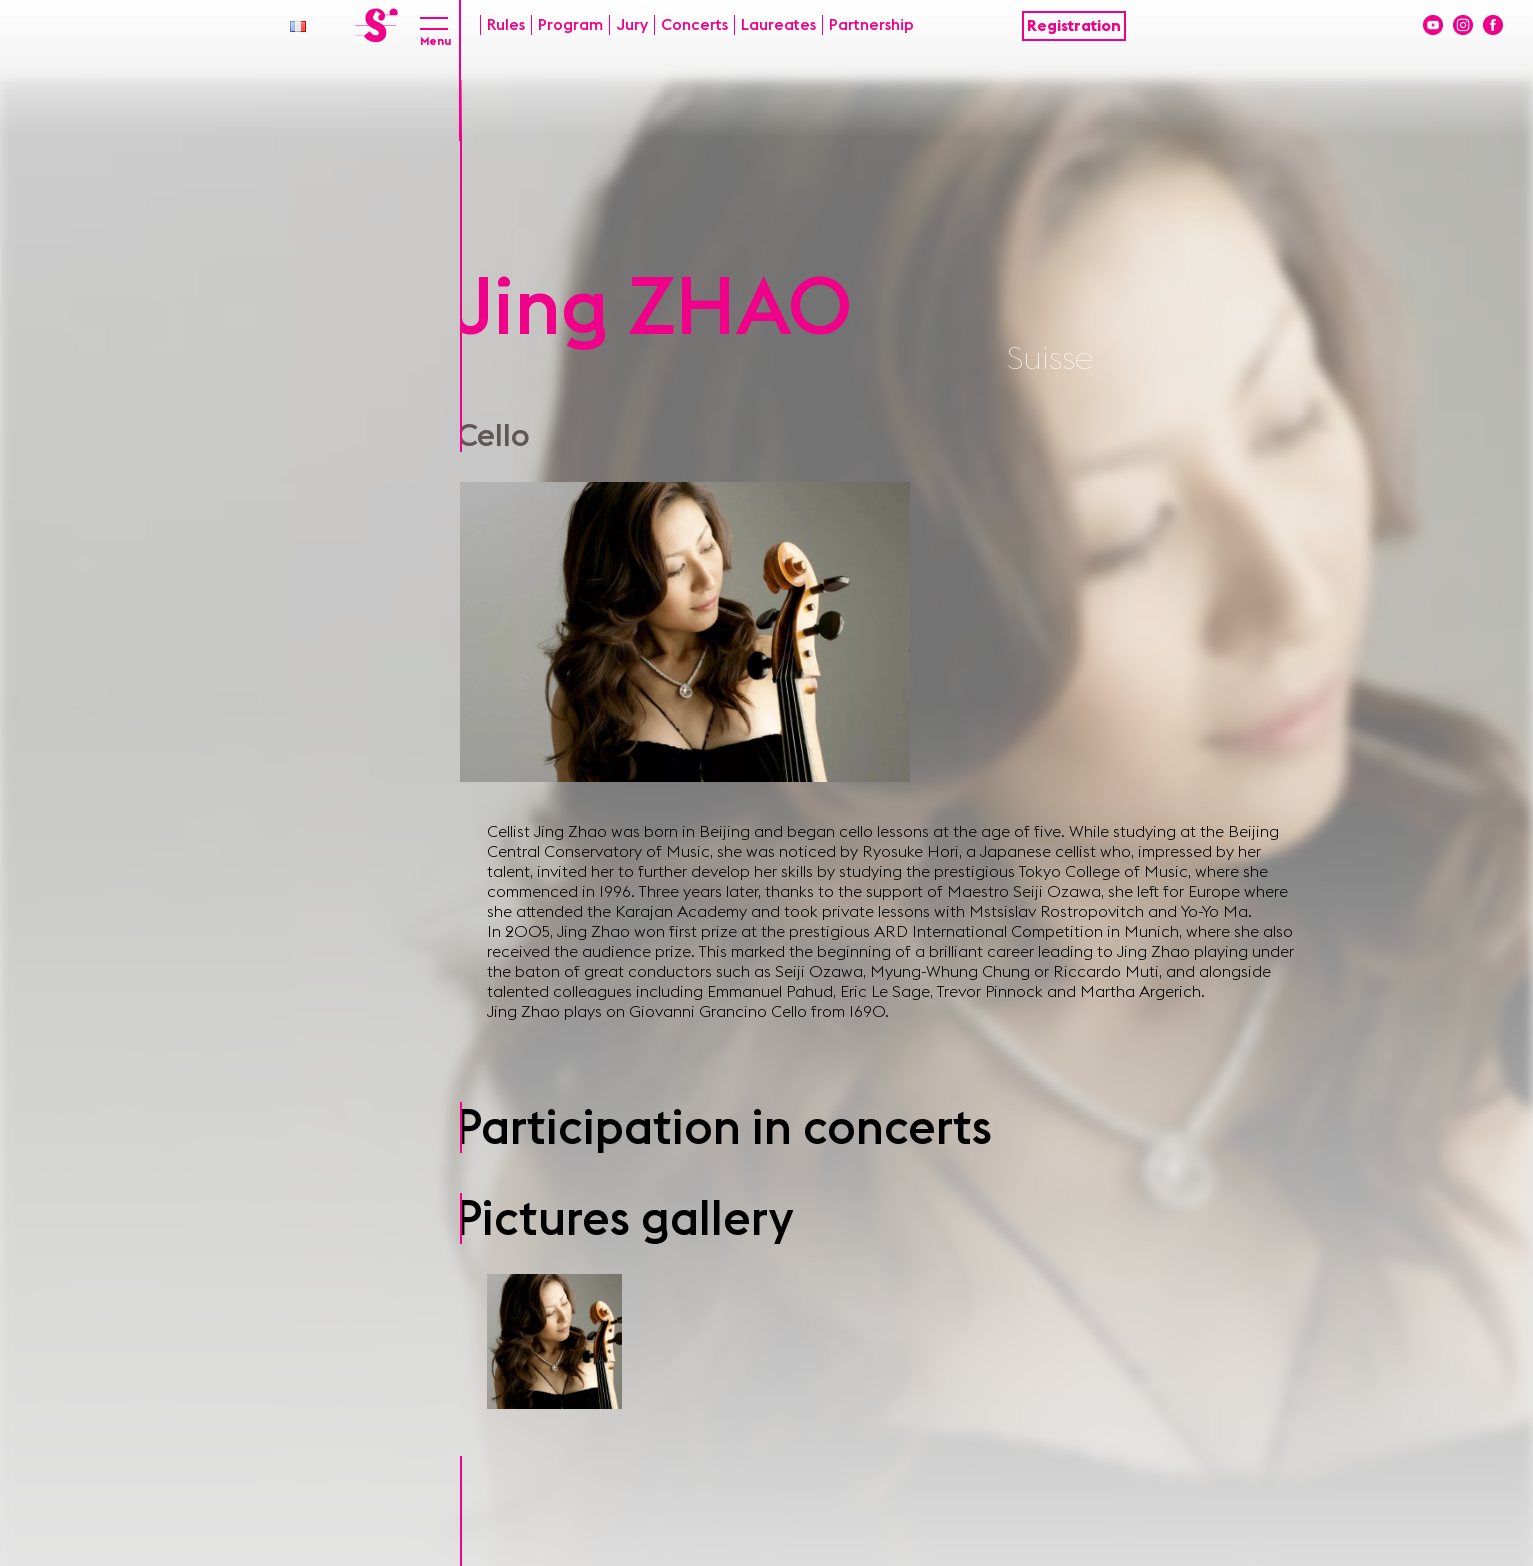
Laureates (778, 25)
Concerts (694, 25)
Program (570, 25)
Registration (1074, 26)
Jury (632, 25)
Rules (506, 25)
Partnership (871, 25)
